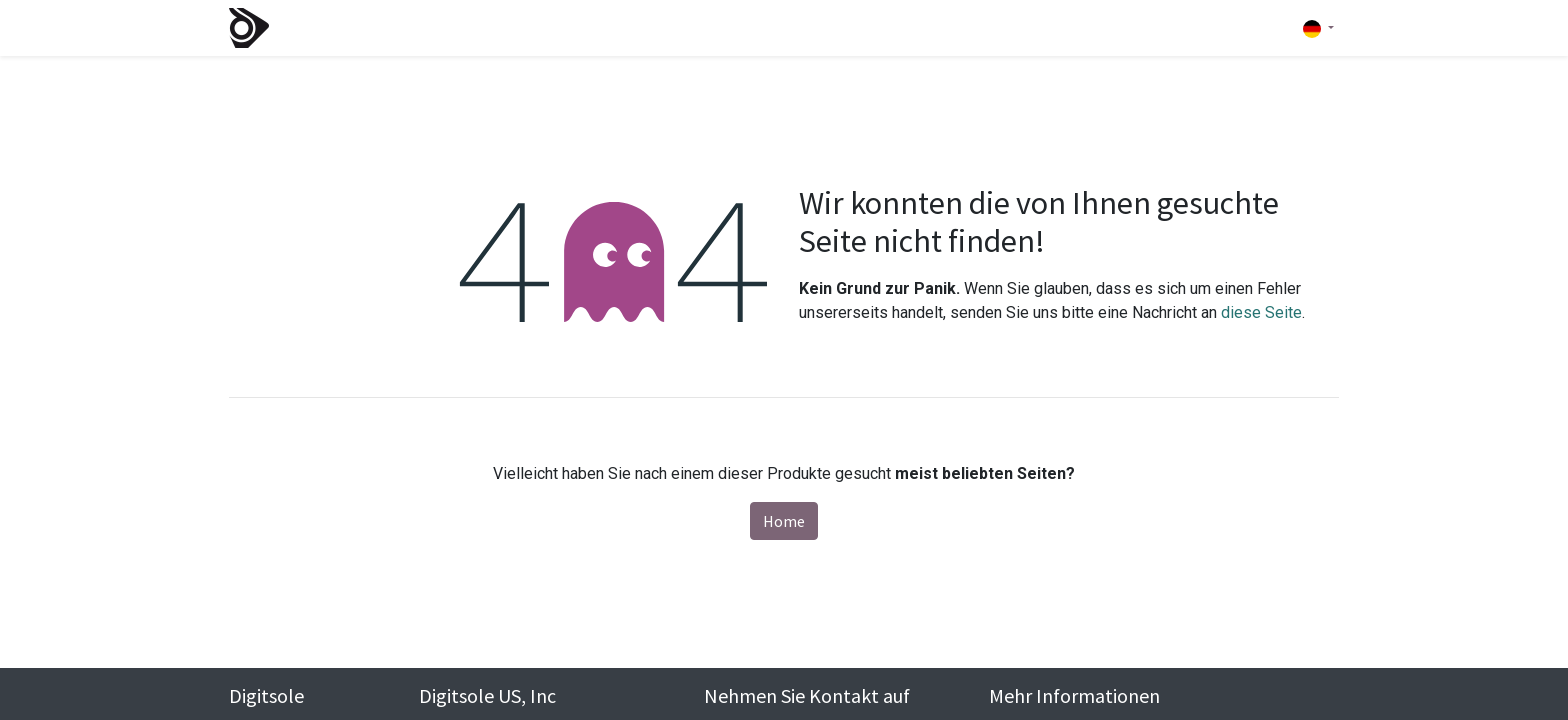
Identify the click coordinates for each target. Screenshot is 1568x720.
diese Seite (1261, 312)
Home (784, 521)
